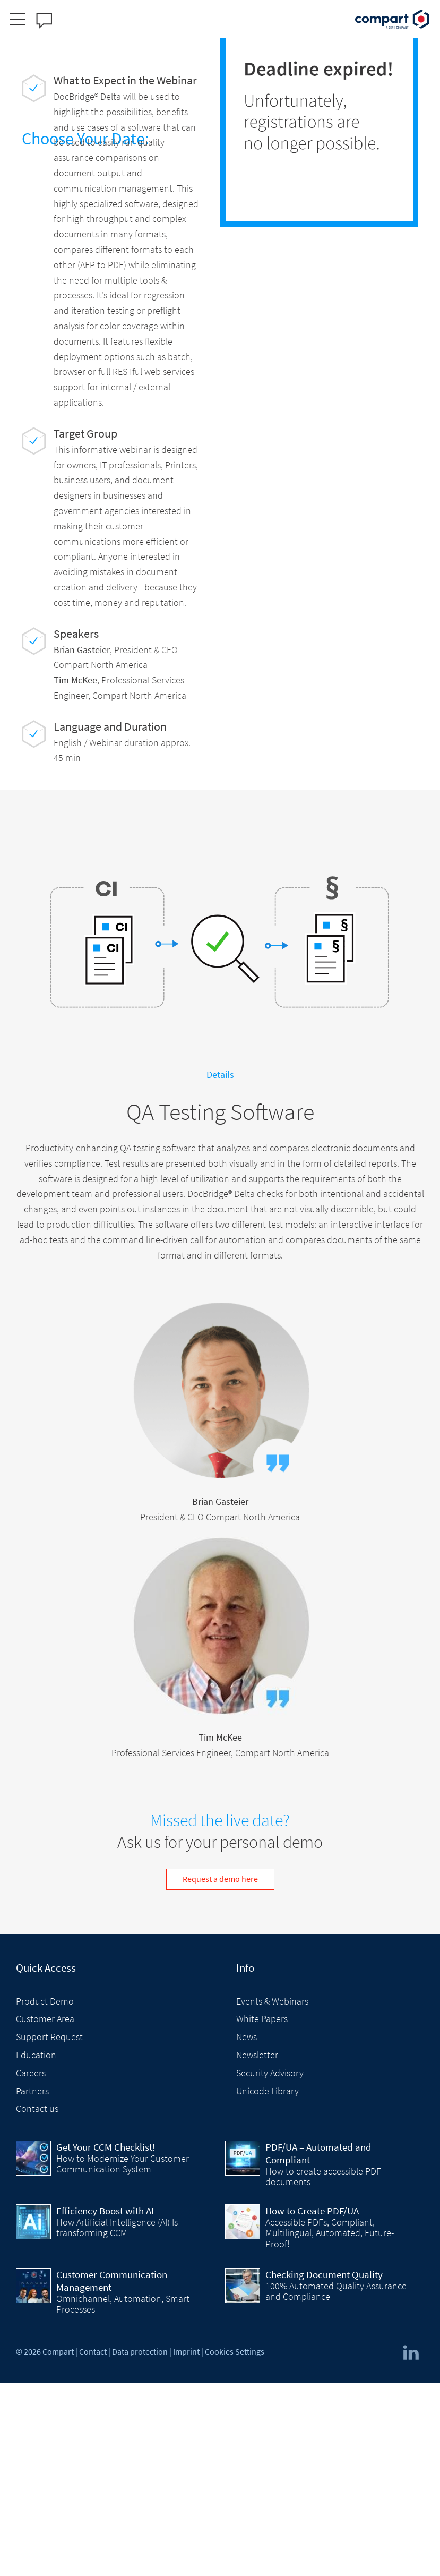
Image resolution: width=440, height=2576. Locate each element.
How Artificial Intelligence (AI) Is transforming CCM (117, 2420)
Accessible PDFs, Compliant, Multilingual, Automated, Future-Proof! (329, 2426)
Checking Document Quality (324, 2467)
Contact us (37, 2301)
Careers (31, 2266)
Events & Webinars (272, 2193)
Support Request (49, 2229)
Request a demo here (220, 2071)
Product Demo (45, 2193)
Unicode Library (267, 2283)
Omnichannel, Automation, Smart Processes (122, 2496)
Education (36, 2247)
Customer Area (45, 2211)
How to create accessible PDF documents (323, 2369)
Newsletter (257, 2247)
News (246, 2229)
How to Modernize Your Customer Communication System (122, 2356)
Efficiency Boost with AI (105, 2403)
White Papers (262, 2211)
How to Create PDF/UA (312, 2403)
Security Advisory (270, 2266)
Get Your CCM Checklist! (105, 2339)
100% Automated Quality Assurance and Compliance (336, 2483)
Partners (32, 2283)
